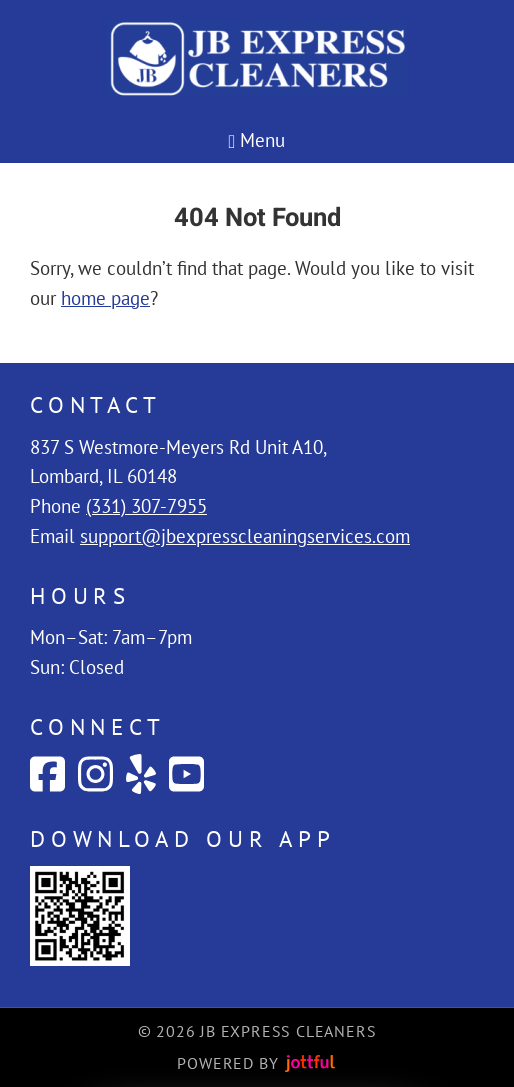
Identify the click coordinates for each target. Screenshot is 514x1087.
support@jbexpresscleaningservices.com (245, 536)
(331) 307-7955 (146, 506)
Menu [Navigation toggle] (257, 140)
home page (105, 298)
